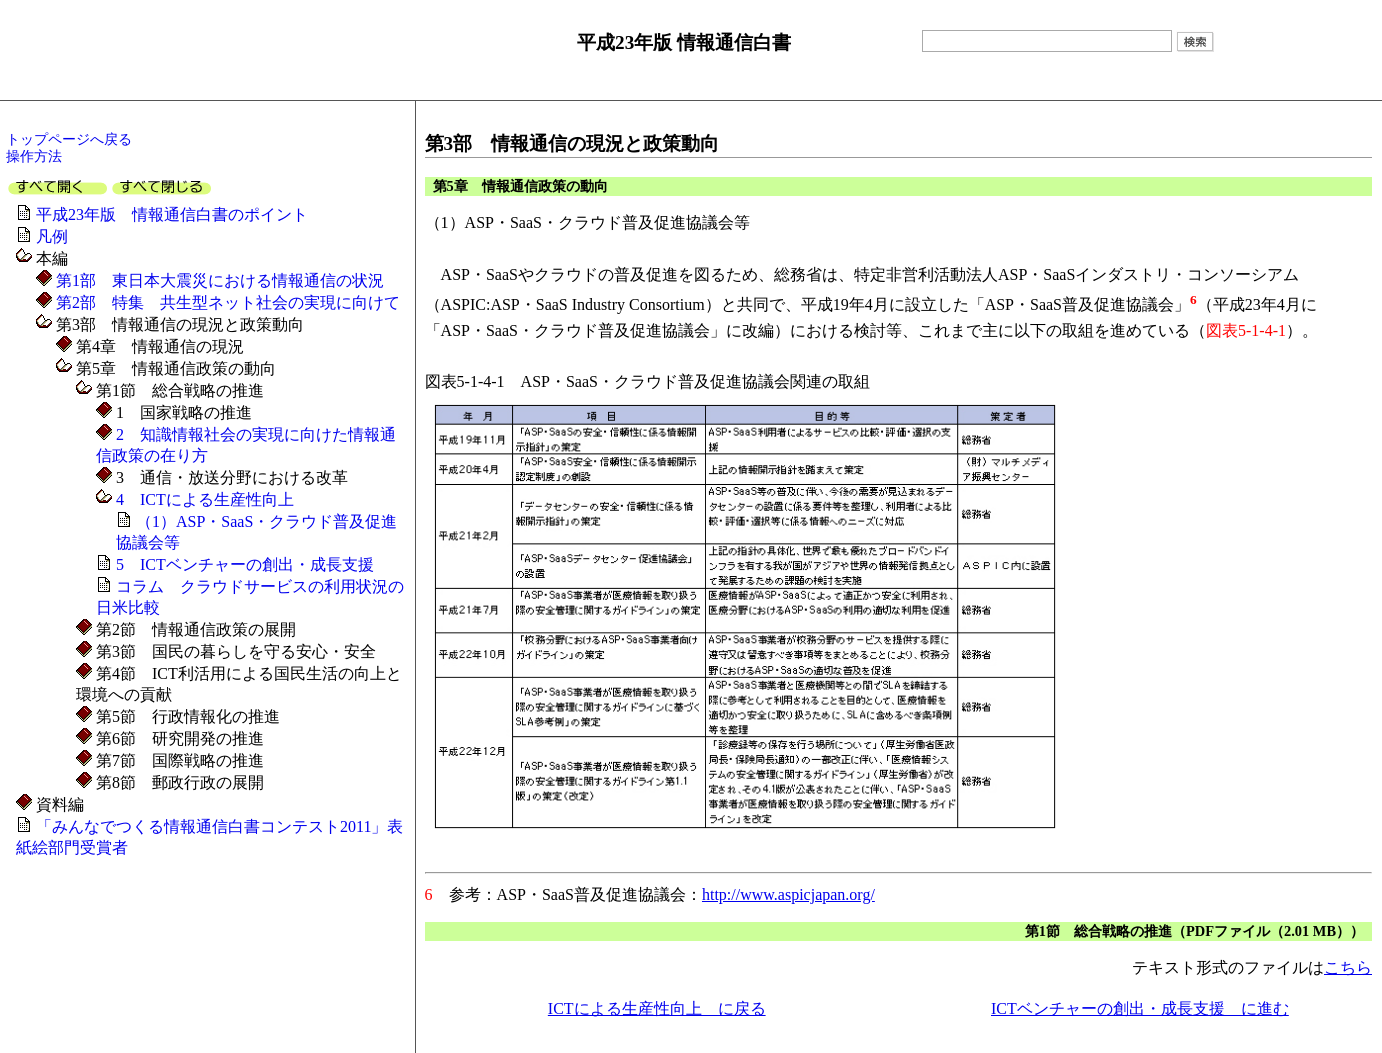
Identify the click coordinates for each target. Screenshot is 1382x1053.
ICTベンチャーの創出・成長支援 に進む (1140, 1008)
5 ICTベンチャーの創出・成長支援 (245, 564)
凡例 (52, 236)
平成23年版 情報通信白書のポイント (172, 214)
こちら (1348, 967)
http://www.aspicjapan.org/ (788, 894)
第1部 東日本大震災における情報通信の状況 (218, 280)
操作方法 (34, 156)
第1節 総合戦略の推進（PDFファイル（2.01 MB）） (1194, 931)
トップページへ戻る (69, 139)
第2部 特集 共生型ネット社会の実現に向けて (226, 302)
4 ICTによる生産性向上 (203, 499)
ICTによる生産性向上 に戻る (657, 1008)
